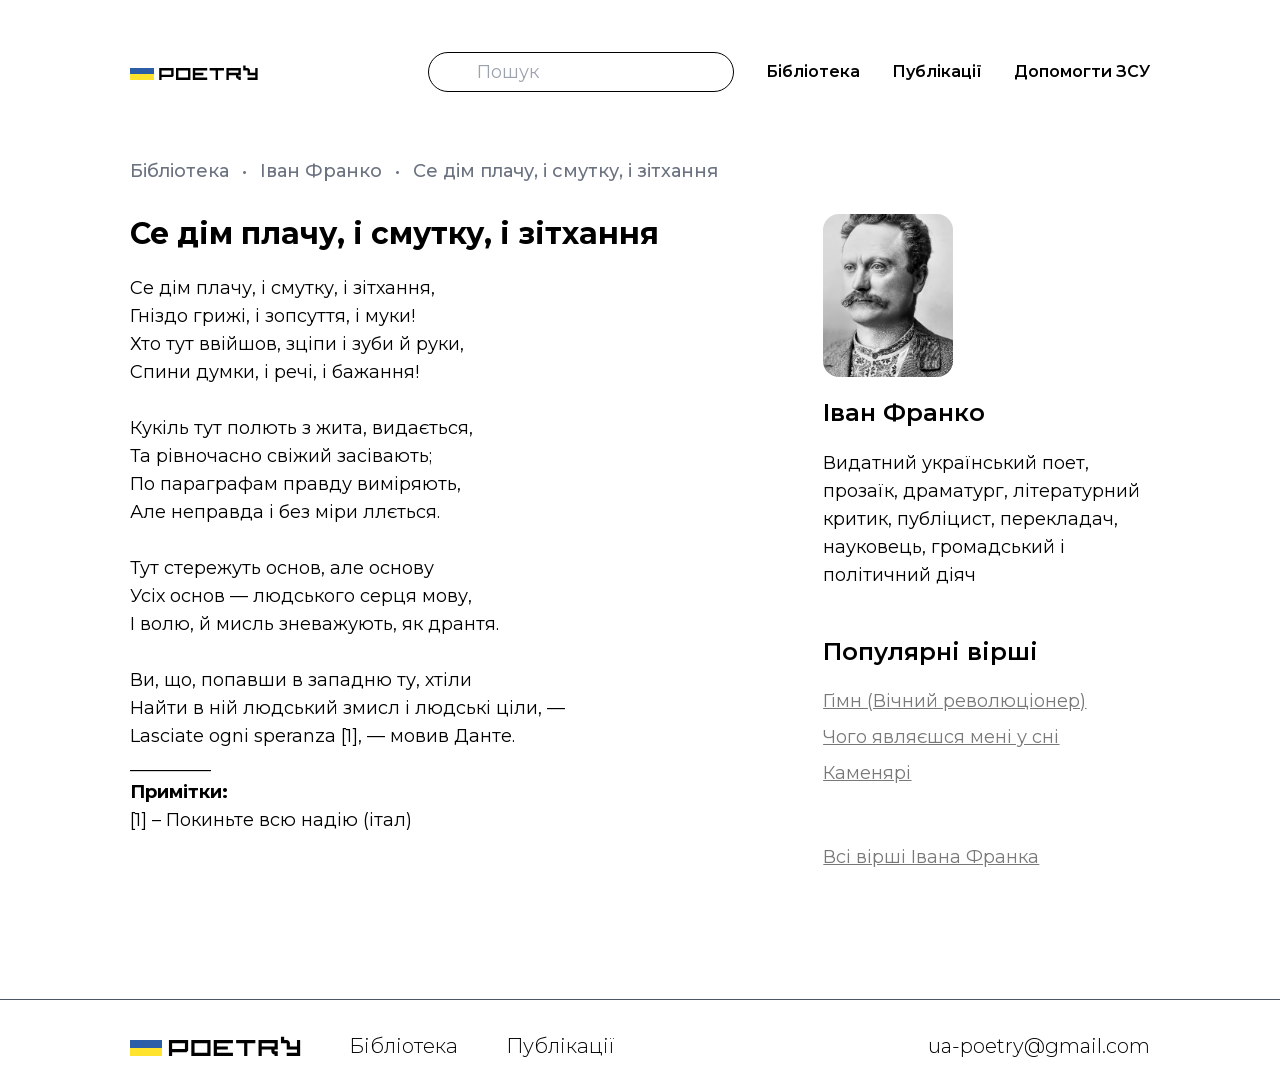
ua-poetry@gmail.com (1039, 1046)
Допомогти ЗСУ (1082, 71)
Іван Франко (323, 171)
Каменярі (867, 773)
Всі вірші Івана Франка (931, 857)
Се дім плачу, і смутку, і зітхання (565, 171)
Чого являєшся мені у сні (941, 737)
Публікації (937, 71)
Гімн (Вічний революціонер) (954, 701)
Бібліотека (813, 71)
